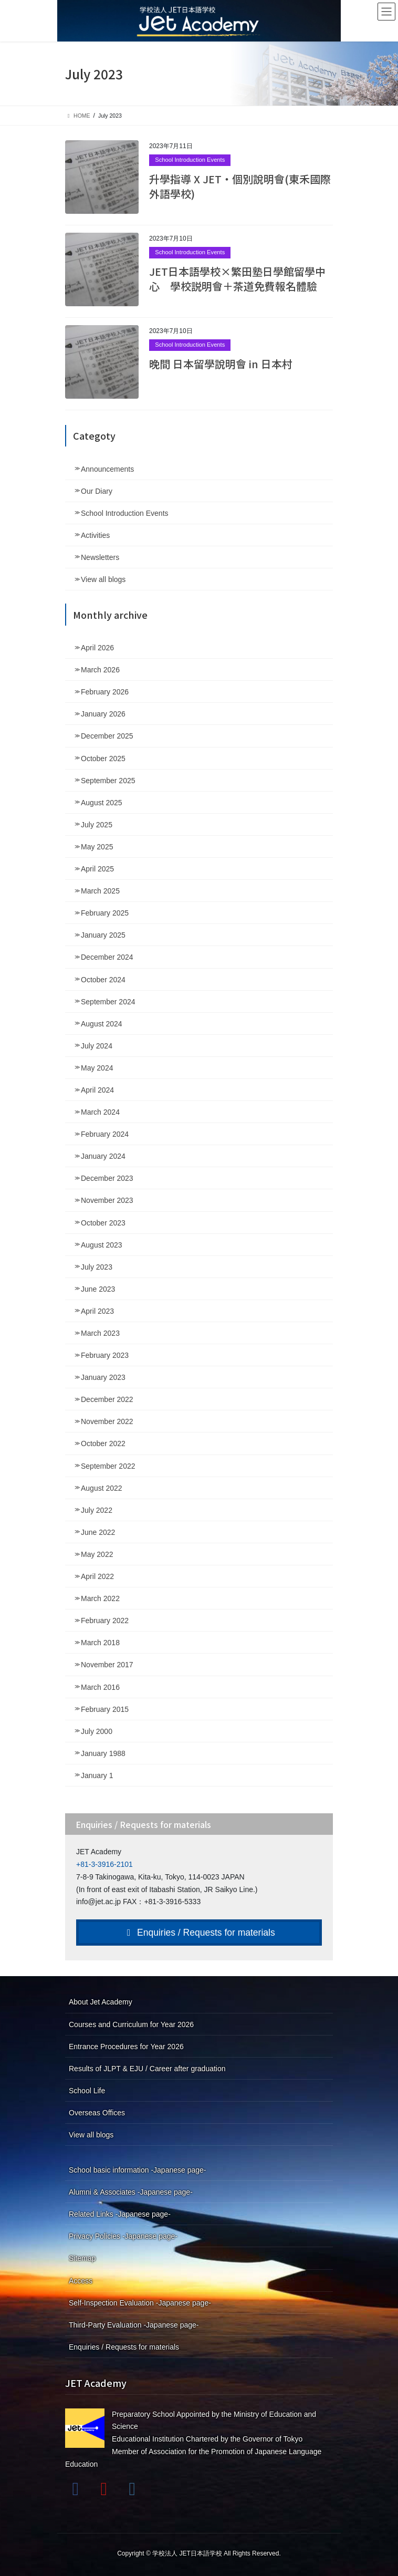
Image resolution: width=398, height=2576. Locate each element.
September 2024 (108, 1002)
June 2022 (98, 1532)
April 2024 (97, 1090)
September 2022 (108, 1466)
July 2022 (96, 1510)
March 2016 (100, 1687)
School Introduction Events (190, 160)
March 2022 (100, 1598)
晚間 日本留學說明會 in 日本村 (220, 363)
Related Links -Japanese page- (120, 2214)
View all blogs (103, 579)
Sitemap (82, 2258)
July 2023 (96, 1267)
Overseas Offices (97, 2112)
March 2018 (100, 1642)
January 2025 (103, 935)
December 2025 (107, 736)
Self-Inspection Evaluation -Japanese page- (140, 2303)
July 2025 (96, 824)
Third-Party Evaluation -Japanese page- (133, 2325)
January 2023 (103, 1377)
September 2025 (108, 780)
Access (80, 2281)
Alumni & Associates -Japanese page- (131, 2192)
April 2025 (97, 869)
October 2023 (103, 1223)
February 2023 (105, 1355)
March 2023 (100, 1333)
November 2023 (107, 1200)
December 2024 (107, 957)
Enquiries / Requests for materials (199, 1932)
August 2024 (101, 1024)
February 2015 (105, 1709)
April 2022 (97, 1576)
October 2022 (103, 1443)
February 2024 (105, 1134)
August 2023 (101, 1245)
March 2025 (100, 891)
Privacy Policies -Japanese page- (123, 2236)
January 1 (97, 1775)
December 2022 (107, 1399)
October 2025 (103, 758)
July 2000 (96, 1731)
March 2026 (100, 670)
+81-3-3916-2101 (104, 1864)
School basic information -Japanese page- (137, 2170)
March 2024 (100, 1112)
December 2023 (107, 1178)
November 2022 (107, 1421)
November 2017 (107, 1664)
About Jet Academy (100, 2002)
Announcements (107, 469)
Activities (95, 535)
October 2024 (103, 979)
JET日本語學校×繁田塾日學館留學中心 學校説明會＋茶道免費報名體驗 (237, 279)
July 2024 (96, 1046)
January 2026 (103, 714)
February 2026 (105, 692)
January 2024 (103, 1156)
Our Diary (96, 491)
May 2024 (97, 1068)
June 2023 (98, 1289)
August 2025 (101, 802)
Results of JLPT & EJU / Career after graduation (147, 2068)
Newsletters (100, 557)
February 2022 (105, 1620)
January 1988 (103, 1753)
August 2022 (101, 1488)
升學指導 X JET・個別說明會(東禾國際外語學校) (240, 186)
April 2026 (97, 647)
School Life (87, 2090)
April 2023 (97, 1311)
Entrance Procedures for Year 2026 (126, 2046)
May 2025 (97, 847)
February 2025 (105, 913)
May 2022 (97, 1554)
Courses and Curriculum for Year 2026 (131, 2024)
